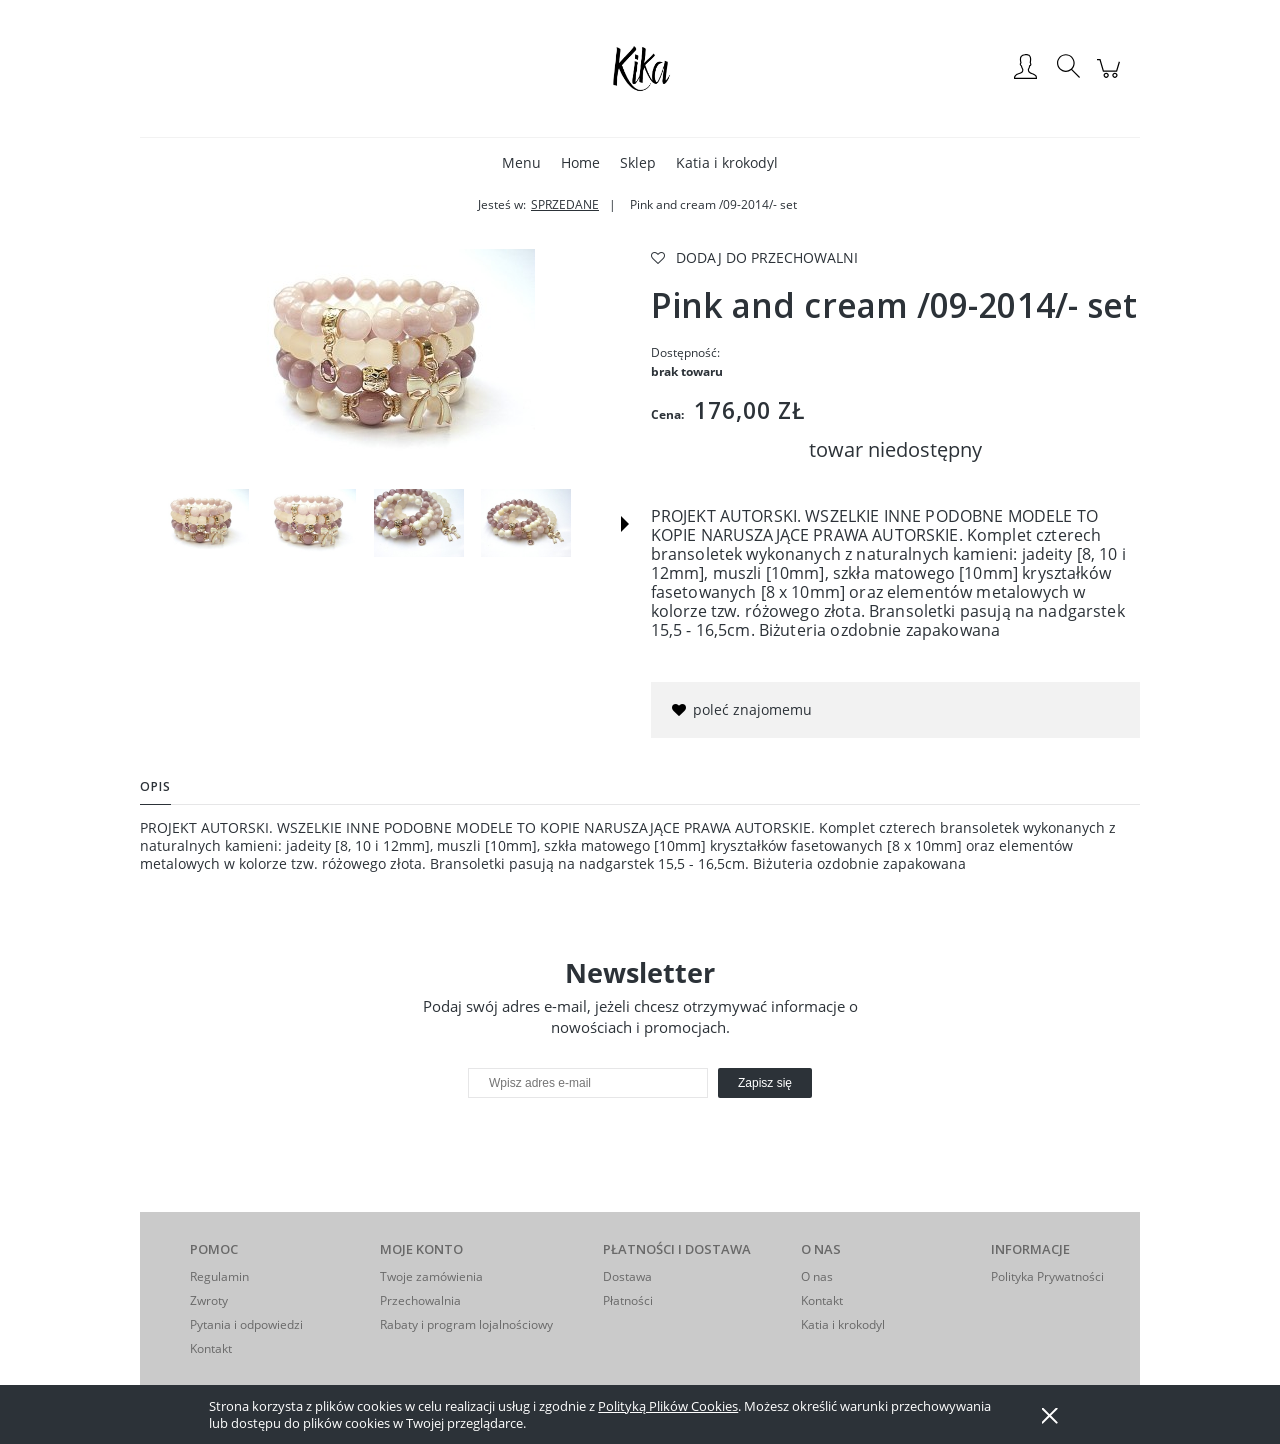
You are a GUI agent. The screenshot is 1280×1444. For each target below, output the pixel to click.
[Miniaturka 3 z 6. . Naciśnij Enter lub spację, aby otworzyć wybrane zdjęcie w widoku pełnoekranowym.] (419, 523)
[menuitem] (521, 162)
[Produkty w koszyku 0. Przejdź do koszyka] (1111, 78)
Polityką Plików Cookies (668, 1406)
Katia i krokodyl (843, 1324)
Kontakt (211, 1348)
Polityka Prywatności (1047, 1276)
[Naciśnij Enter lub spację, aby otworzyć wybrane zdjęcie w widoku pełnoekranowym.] (385, 361)
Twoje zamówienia (431, 1276)
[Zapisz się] (765, 1083)
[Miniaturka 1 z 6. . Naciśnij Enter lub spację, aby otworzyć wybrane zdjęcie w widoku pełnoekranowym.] (204, 523)
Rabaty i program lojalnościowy (466, 1324)
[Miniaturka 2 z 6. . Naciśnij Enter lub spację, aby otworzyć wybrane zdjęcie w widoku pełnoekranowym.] (311, 523)
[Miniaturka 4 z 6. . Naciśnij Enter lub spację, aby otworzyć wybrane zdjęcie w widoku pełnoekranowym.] (526, 523)
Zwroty (209, 1300)
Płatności (628, 1300)
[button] (625, 524)
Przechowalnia (420, 1300)
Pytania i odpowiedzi (246, 1324)
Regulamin (219, 1276)
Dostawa (627, 1276)
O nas (817, 1276)
